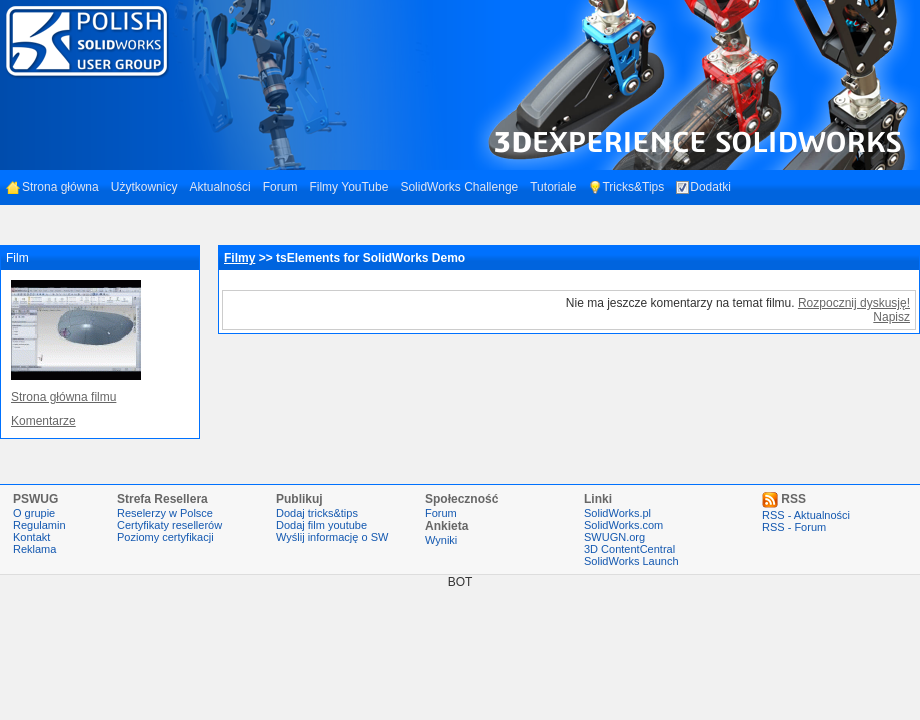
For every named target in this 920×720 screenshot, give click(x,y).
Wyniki (441, 540)
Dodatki (703, 187)
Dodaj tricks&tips (317, 513)
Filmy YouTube (348, 187)
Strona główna (52, 187)
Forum (280, 187)
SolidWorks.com (623, 525)
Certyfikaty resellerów (169, 525)
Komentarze (43, 421)
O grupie (34, 513)
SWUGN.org (614, 537)
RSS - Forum (794, 527)
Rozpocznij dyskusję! (854, 303)
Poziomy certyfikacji (165, 537)
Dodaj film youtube (321, 525)
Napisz (891, 317)
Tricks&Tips (626, 187)
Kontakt (31, 537)
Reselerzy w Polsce (165, 513)
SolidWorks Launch (631, 561)
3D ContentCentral (629, 549)
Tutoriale (553, 187)
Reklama (34, 549)
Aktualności (219, 187)
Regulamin (39, 525)
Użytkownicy (144, 187)
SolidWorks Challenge (459, 187)
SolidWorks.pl (617, 513)
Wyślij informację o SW (332, 537)
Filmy (239, 258)
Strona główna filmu (63, 397)
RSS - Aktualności (806, 515)
